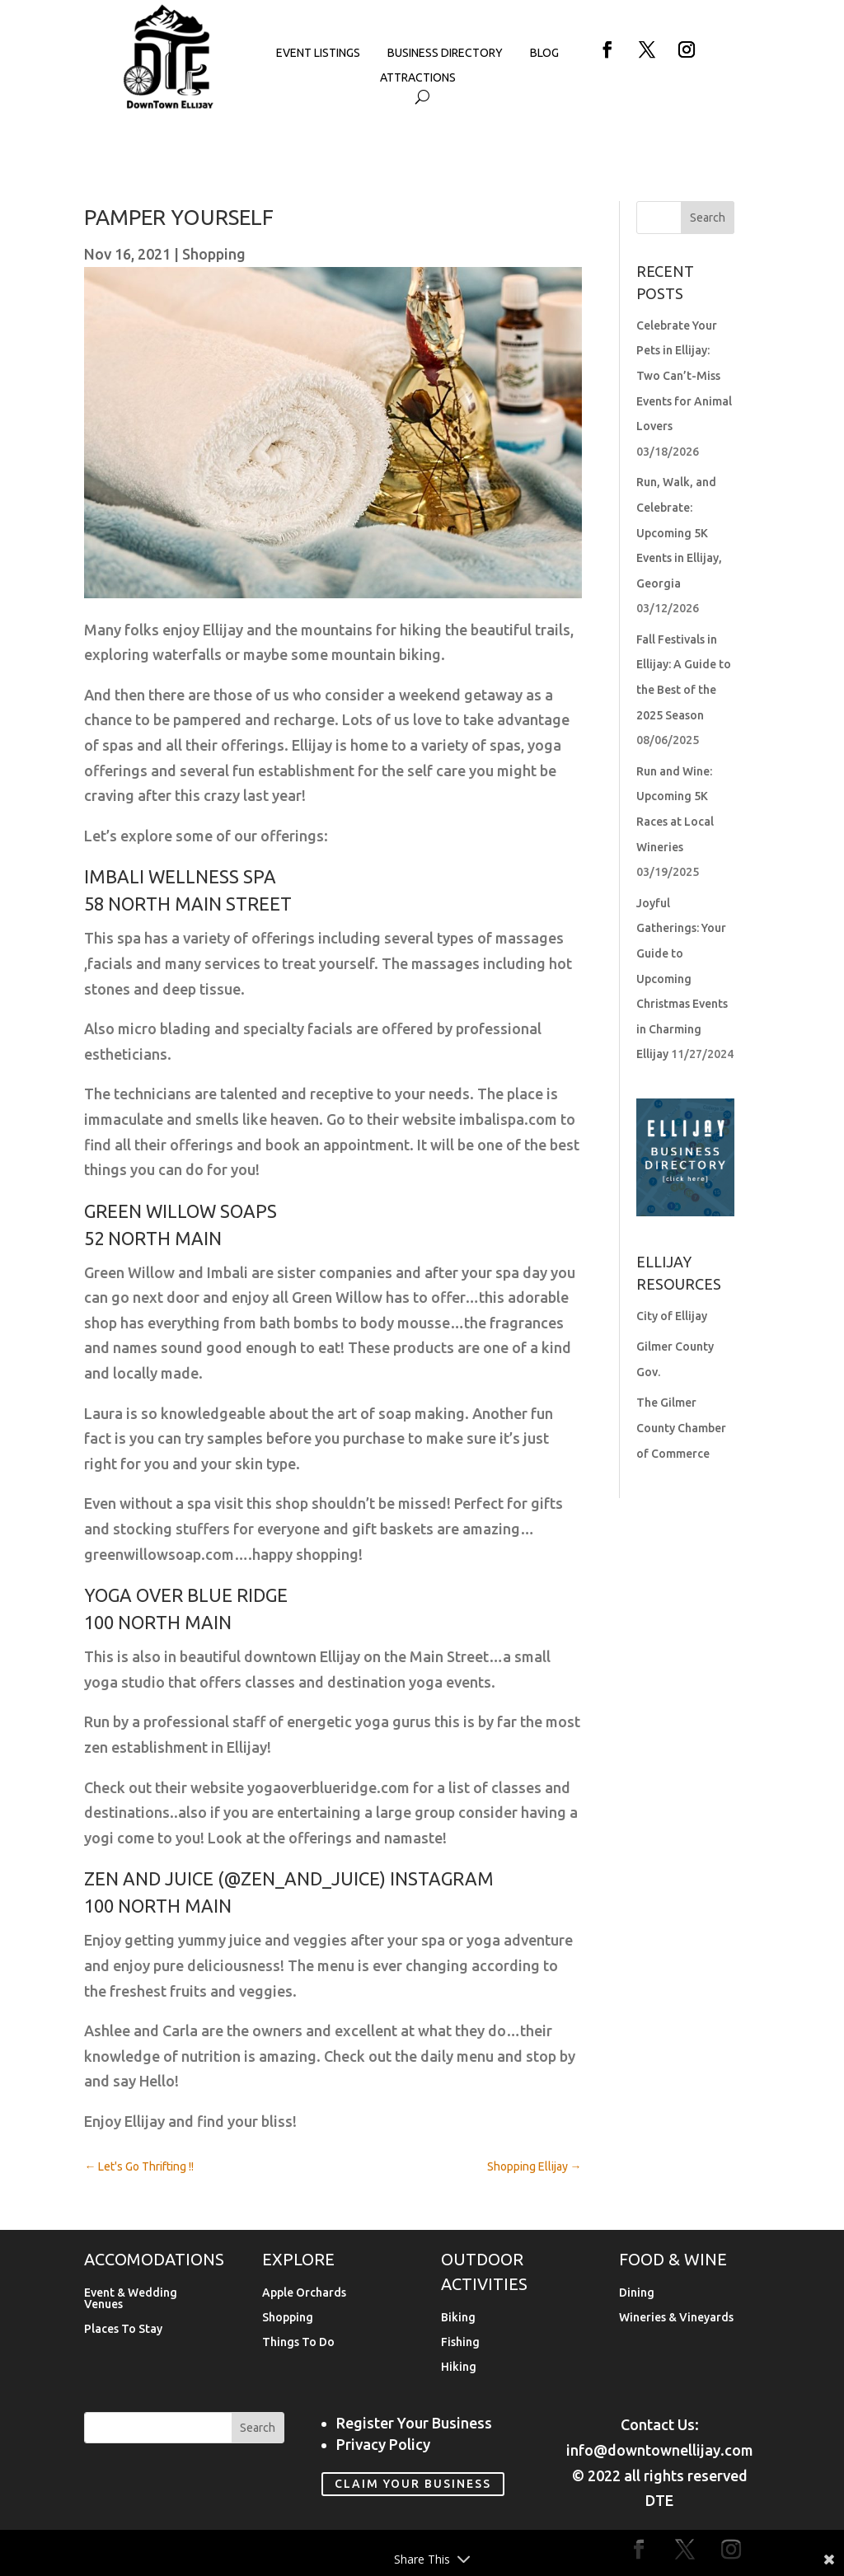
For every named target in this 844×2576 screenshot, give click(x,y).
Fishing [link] (460, 2342)
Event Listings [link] (318, 53)
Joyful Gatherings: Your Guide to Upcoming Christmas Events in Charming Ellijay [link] (682, 979)
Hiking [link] (458, 2367)
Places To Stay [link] (123, 2329)
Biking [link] (458, 2317)
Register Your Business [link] (414, 2422)
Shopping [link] (214, 254)
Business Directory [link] (445, 53)
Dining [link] (636, 2293)
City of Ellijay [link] (671, 1316)
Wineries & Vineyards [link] (676, 2317)
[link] (169, 105)
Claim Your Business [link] (413, 2483)
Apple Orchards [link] (304, 2293)
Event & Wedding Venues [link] (130, 2299)
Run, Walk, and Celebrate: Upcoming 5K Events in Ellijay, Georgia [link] (679, 532)
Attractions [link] (418, 78)
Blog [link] (544, 53)
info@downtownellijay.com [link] (659, 2450)
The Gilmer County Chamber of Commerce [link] (681, 1427)
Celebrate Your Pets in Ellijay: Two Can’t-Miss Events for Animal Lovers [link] (684, 376)
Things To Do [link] (298, 2342)
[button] (607, 49)
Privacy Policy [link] (383, 2444)
